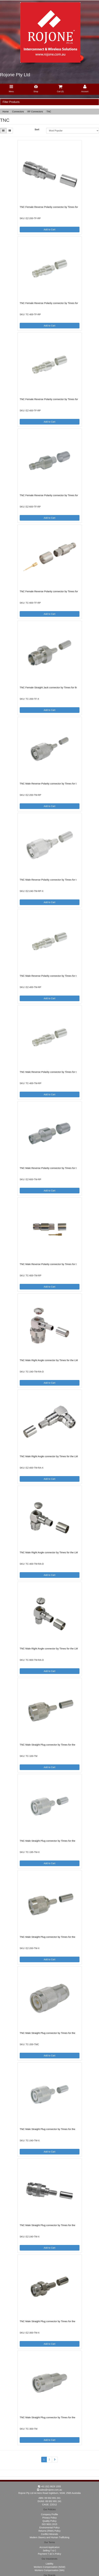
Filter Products (11, 102)
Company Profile (49, 2514)
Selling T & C (49, 2550)
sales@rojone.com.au (49, 2489)
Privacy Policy (49, 2517)
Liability (49, 2563)
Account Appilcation (49, 2547)
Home (5, 111)
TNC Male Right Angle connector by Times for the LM (49, 1360)
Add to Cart (49, 229)
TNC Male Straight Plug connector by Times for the (47, 1744)
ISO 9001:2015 (49, 2524)
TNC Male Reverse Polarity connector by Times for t (48, 783)
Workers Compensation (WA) (49, 2570)
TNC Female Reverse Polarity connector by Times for (49, 207)
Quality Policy (49, 2521)
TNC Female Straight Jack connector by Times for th (48, 687)
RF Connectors (35, 111)
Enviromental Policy (49, 2527)
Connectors (18, 111)
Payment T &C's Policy (49, 2554)
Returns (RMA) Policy (49, 2531)
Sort (37, 129)
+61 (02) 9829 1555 (49, 2486)
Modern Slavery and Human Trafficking (49, 2537)
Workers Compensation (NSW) (49, 2567)
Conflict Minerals (49, 2534)
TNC (48, 111)
